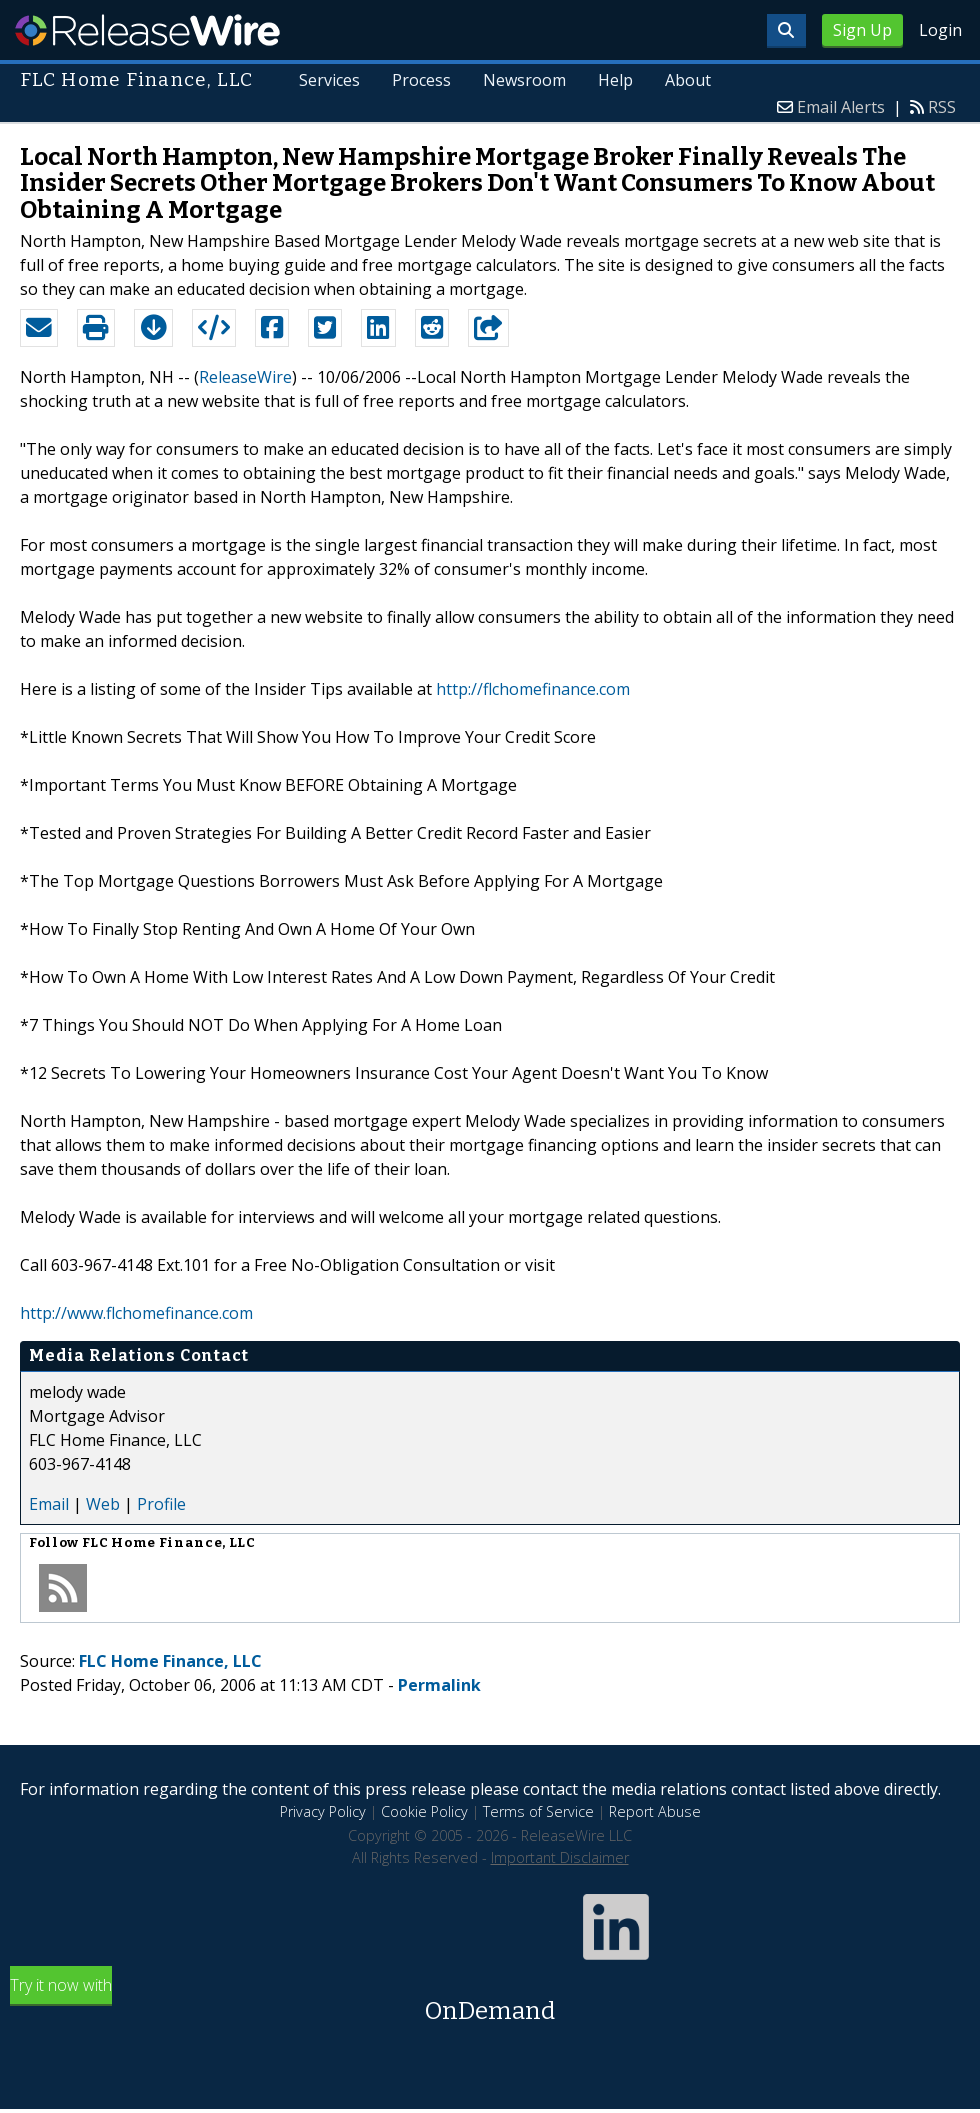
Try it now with (490, 2001)
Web (103, 1504)
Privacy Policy (323, 1811)
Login (940, 30)
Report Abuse (655, 1811)
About (688, 80)
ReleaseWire (147, 30)
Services (330, 80)
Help (615, 80)
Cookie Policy (424, 1811)
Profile (161, 1504)
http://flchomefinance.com (533, 689)
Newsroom (524, 80)
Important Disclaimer (560, 1857)
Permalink (439, 1685)
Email (49, 1504)
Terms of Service (538, 1811)
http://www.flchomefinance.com (136, 1313)
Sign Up (862, 30)
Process (421, 80)
